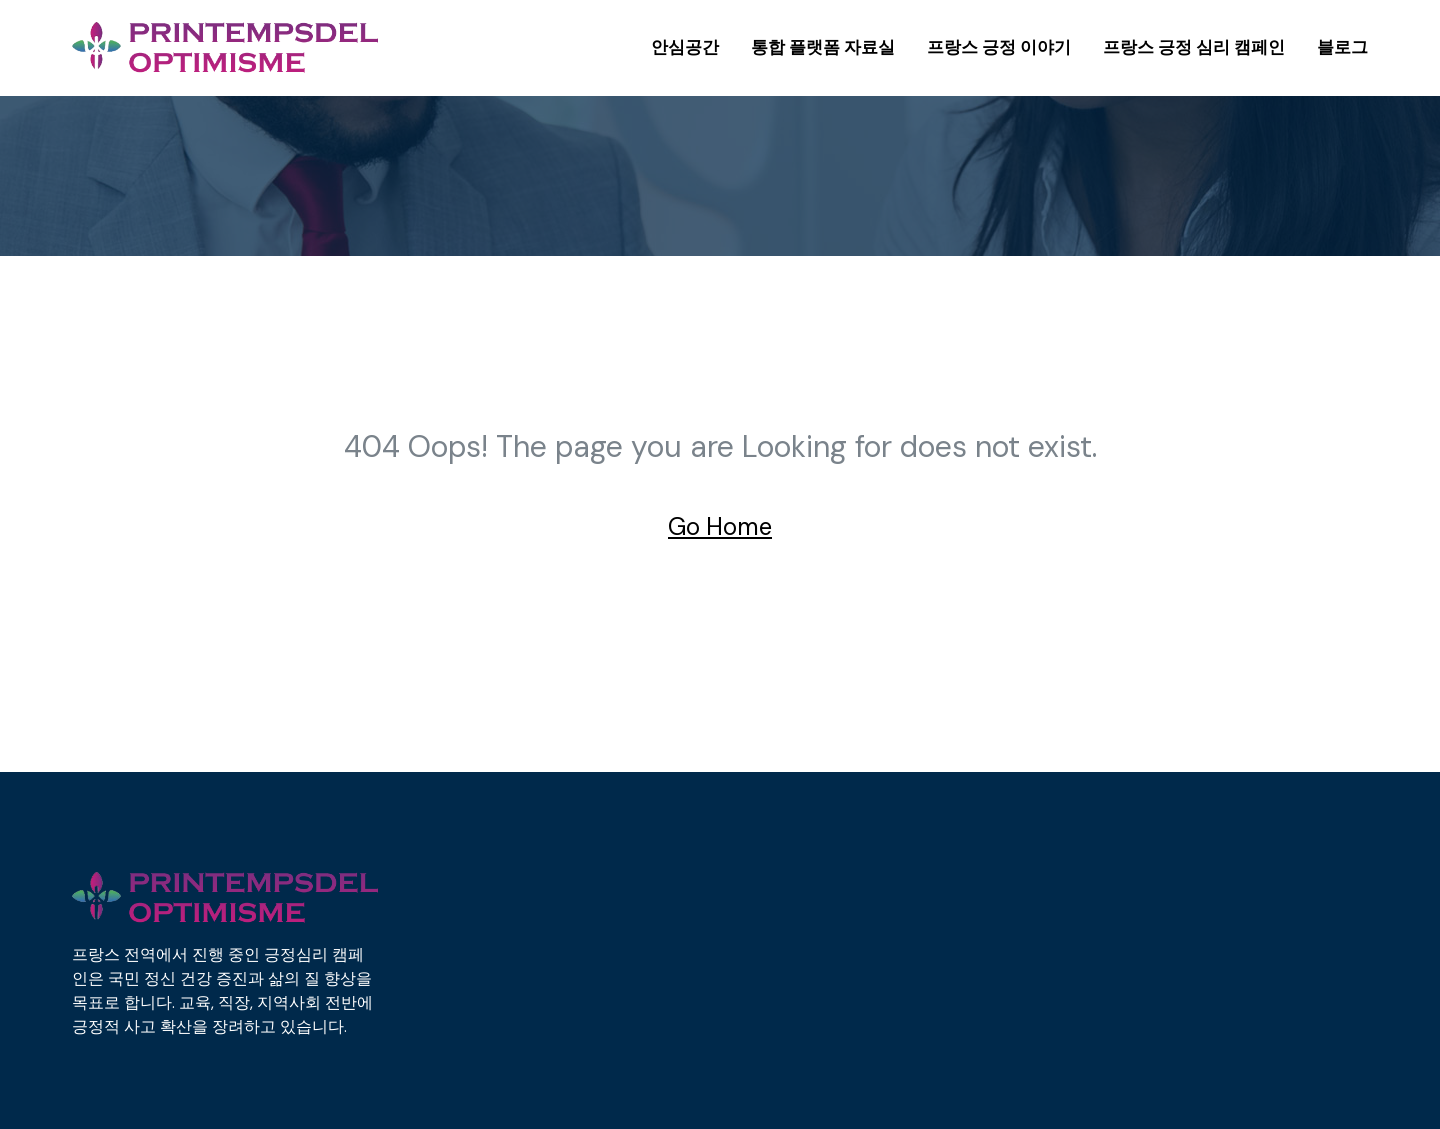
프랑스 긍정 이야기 (999, 47)
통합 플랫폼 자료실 (823, 47)
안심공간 (685, 47)
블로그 (1342, 47)
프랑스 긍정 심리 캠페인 (1194, 47)
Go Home (720, 526)
